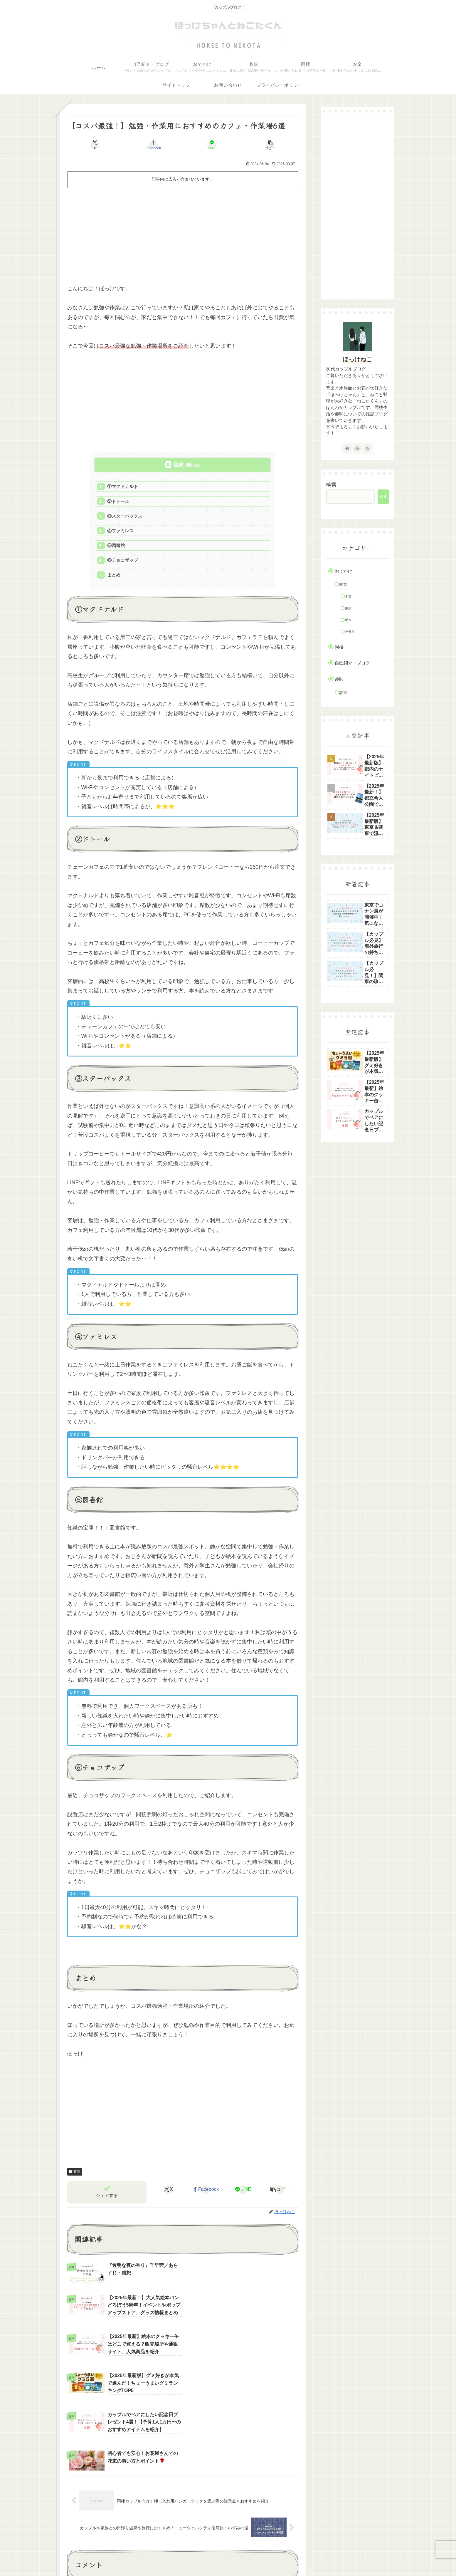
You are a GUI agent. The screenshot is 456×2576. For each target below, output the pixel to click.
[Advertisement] (182, 233)
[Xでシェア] (95, 145)
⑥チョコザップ (122, 561)
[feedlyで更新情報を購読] (357, 448)
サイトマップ (382, 2557)
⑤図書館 (116, 546)
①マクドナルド (122, 486)
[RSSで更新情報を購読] (367, 448)
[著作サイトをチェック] (347, 448)
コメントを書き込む (185, 2492)
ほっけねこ (357, 359)
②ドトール (118, 501)
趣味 (75, 2173)
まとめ (114, 576)
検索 (331, 485)
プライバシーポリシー (343, 2557)
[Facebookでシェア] (153, 145)
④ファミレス (120, 531)
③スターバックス (125, 516)
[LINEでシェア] (212, 145)
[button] (270, 145)
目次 (179, 465)
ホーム (279, 2557)
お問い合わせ (304, 2557)
